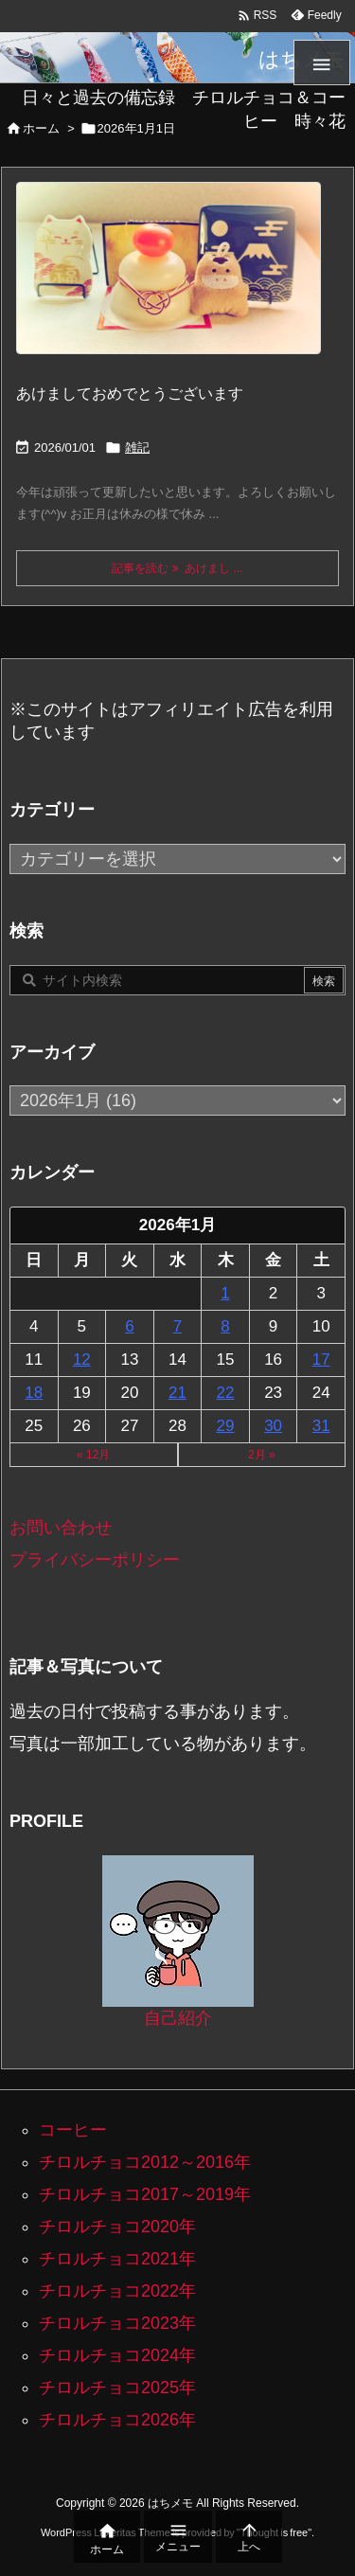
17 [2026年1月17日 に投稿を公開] (321, 1359)
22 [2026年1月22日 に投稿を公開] (226, 1393)
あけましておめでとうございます (129, 393)
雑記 (137, 447)
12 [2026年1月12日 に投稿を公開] (82, 1359)
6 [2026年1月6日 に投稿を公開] (129, 1326)
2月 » (261, 1454)
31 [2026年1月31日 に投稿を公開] (321, 1426)
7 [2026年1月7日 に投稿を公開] (177, 1326)
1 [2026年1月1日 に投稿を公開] (225, 1293)
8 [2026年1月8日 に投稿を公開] (225, 1326)
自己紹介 (178, 2018)
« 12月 (93, 1454)
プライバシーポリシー (94, 1559)
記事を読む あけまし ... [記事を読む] (177, 568)
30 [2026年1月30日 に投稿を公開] (273, 1426)
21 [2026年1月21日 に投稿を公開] (177, 1393)
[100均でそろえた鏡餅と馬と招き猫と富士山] (168, 280)
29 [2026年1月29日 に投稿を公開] (226, 1426)
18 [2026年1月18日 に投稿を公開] (34, 1393)
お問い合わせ (60, 1527)
